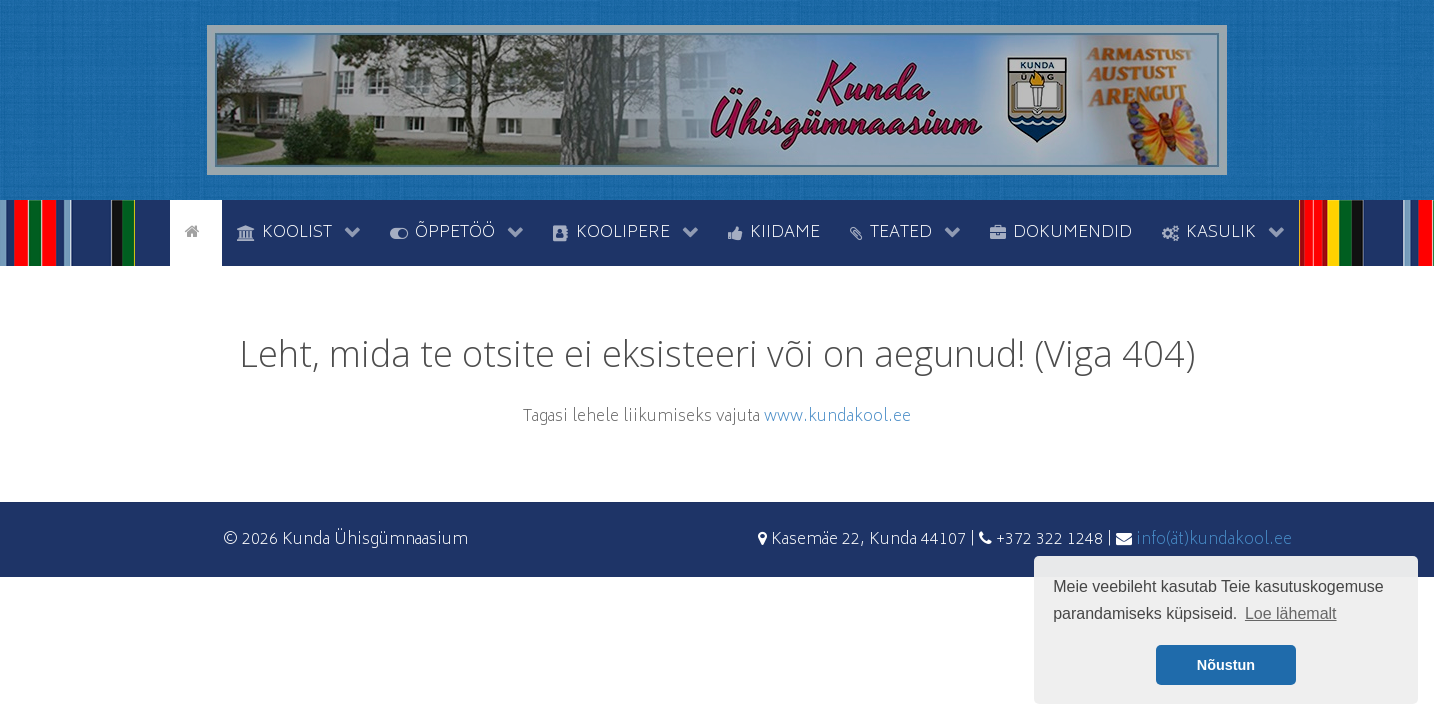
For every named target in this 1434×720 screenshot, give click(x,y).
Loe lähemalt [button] (1291, 613)
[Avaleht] (196, 231)
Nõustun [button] (1226, 665)
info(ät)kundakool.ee (1214, 540)
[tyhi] (152, 231)
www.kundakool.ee (837, 417)
